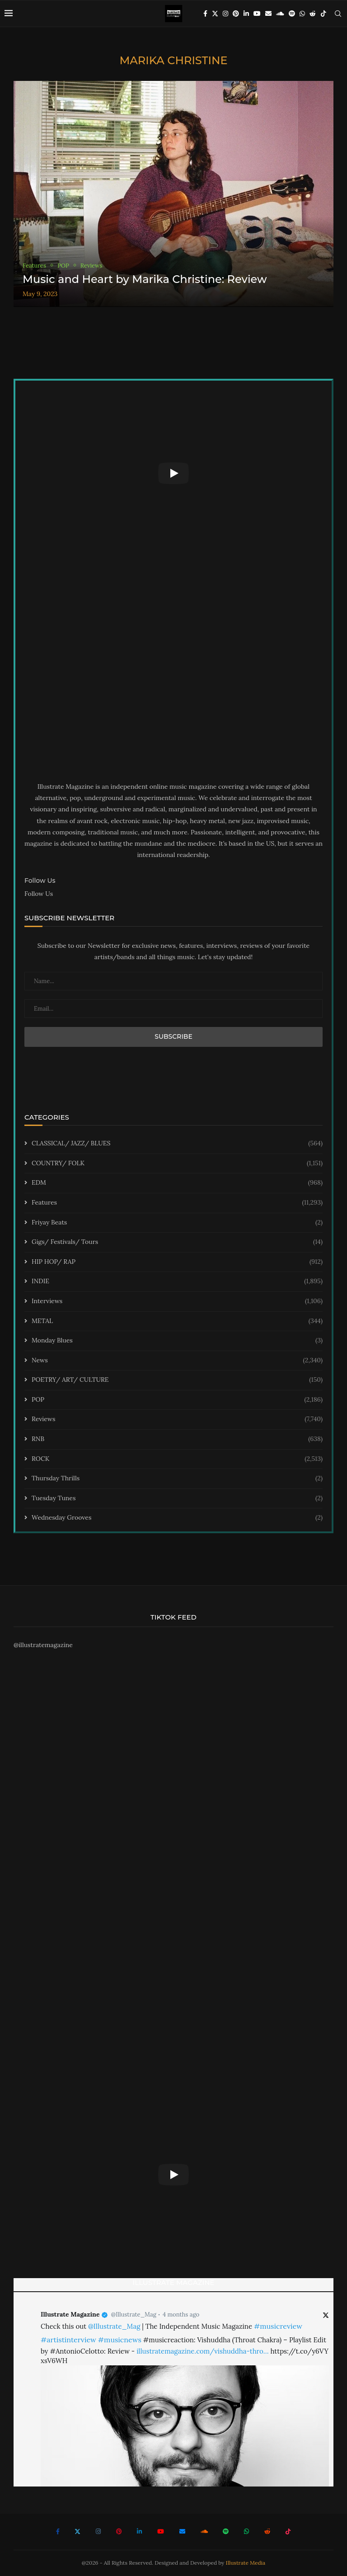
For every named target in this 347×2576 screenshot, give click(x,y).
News (177, 1360)
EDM (177, 1182)
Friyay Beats (177, 1222)
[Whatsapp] (302, 13)
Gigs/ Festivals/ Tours (177, 1242)
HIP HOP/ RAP (177, 1262)
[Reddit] (312, 13)
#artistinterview (68, 2339)
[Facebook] (205, 13)
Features (177, 1202)
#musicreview (278, 2326)
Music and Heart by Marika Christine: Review (145, 279)
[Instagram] (225, 13)
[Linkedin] (246, 13)
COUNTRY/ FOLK (177, 1163)
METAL (177, 1321)
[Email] (268, 13)
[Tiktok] (323, 13)
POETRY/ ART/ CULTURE (177, 1380)
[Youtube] (257, 13)
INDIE (177, 1281)
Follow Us (38, 894)
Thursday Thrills (177, 1478)
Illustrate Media (246, 2562)
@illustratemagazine (43, 1645)
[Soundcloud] (280, 13)
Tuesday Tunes (177, 1498)
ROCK (177, 1459)
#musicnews (119, 2339)
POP (177, 1399)
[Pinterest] (236, 13)
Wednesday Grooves (177, 1517)
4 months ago (181, 2314)
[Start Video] (173, 473)
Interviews (177, 1301)
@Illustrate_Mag (133, 2314)
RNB (177, 1439)
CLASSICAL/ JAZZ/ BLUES (177, 1143)
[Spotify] (292, 13)
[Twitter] (215, 13)
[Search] (337, 13)
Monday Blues (177, 1340)
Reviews (177, 1419)
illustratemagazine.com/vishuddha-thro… (202, 2351)
